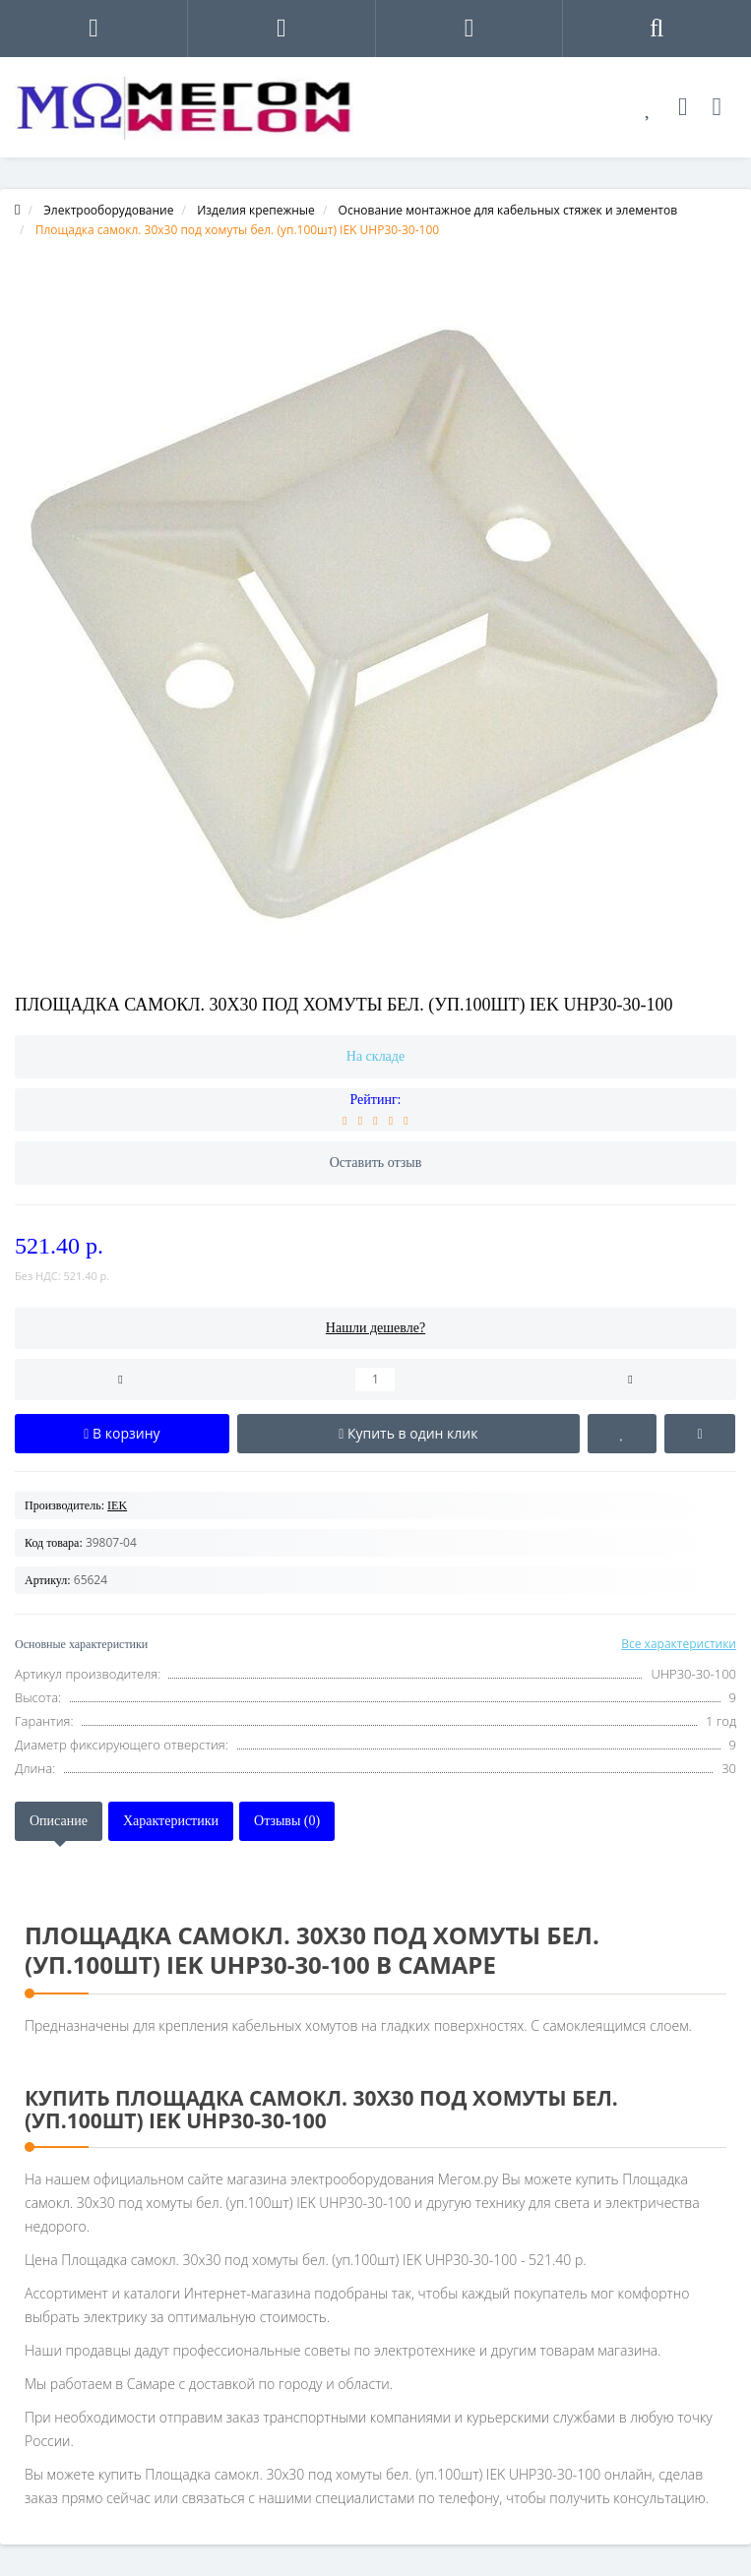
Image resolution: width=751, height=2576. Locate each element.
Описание (59, 1820)
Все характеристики (678, 1643)
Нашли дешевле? (375, 1327)
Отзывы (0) (287, 1820)
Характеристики (171, 1820)
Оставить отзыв (376, 1162)
